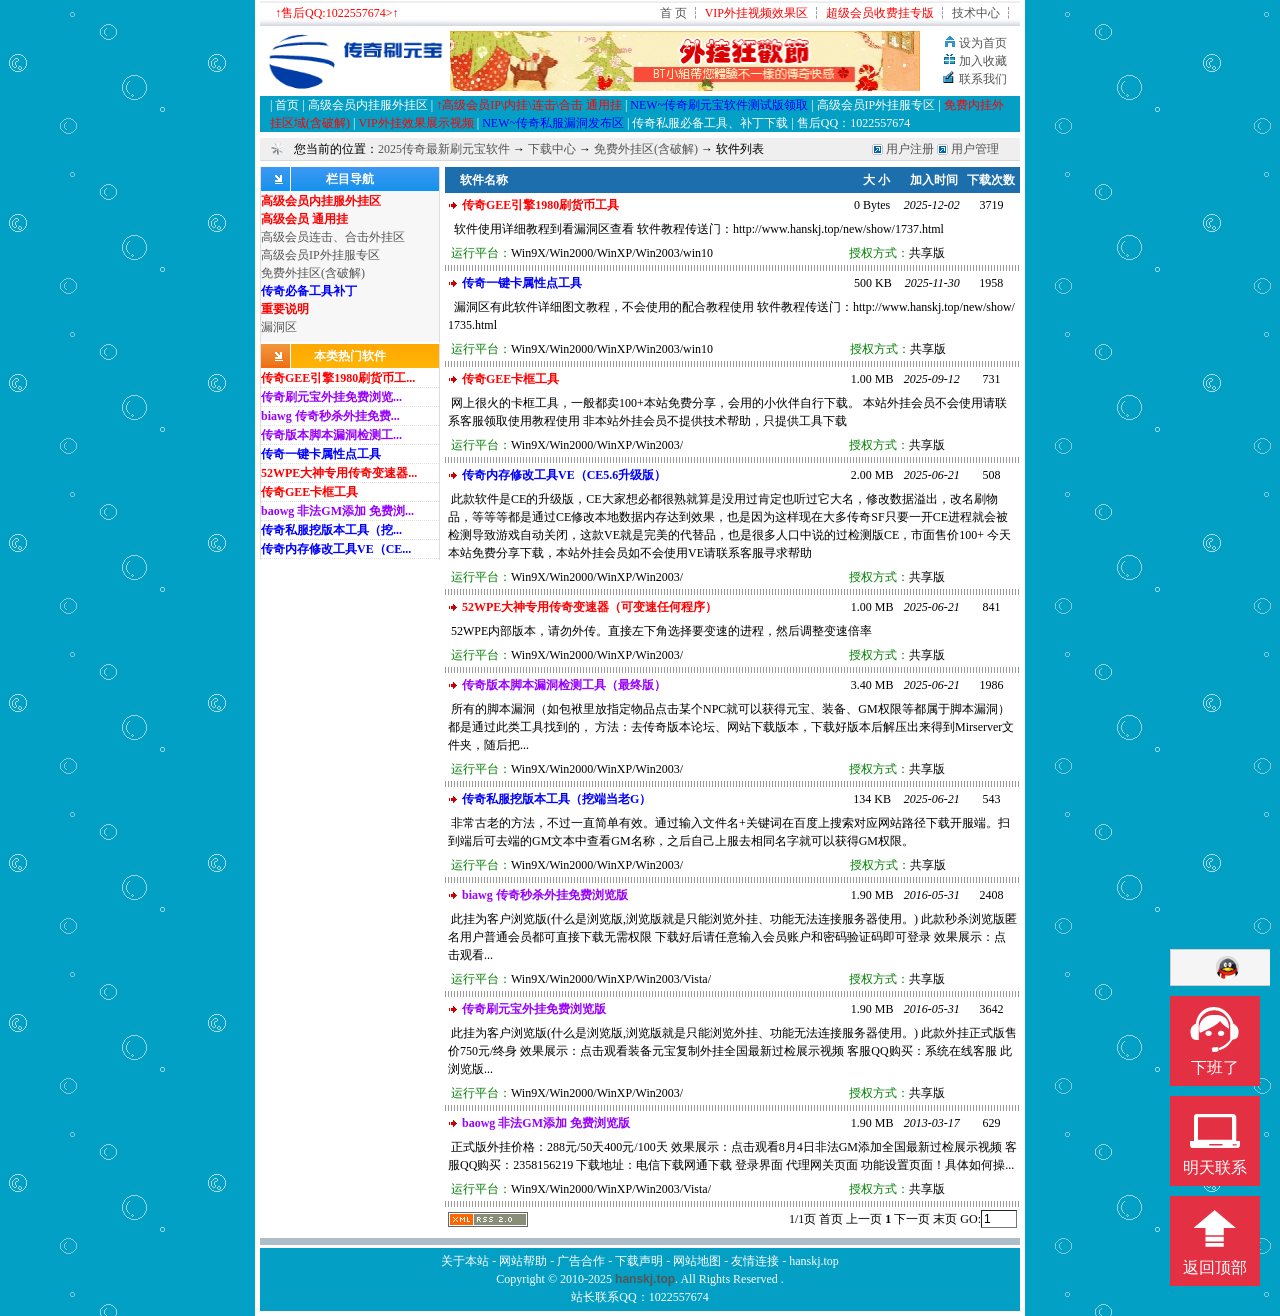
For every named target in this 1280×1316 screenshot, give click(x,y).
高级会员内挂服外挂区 (369, 105)
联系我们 (983, 79)
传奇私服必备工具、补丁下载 (710, 123)
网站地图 (697, 1261)
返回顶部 (1215, 1267)
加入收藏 (983, 61)
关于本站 (465, 1261)
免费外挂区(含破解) (646, 149)
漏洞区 (279, 327)
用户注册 (910, 149)
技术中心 (976, 13)
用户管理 (975, 149)
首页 (288, 105)
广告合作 (581, 1261)
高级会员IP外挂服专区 (876, 105)
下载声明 (639, 1261)
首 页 (673, 13)
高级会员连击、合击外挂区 (333, 237)
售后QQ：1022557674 (853, 123)
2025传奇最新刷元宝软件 (444, 149)
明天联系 (1215, 1167)
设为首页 (983, 43)
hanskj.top (814, 1261)
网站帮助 (523, 1261)
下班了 (1215, 1067)
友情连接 (755, 1261)
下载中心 (552, 149)
